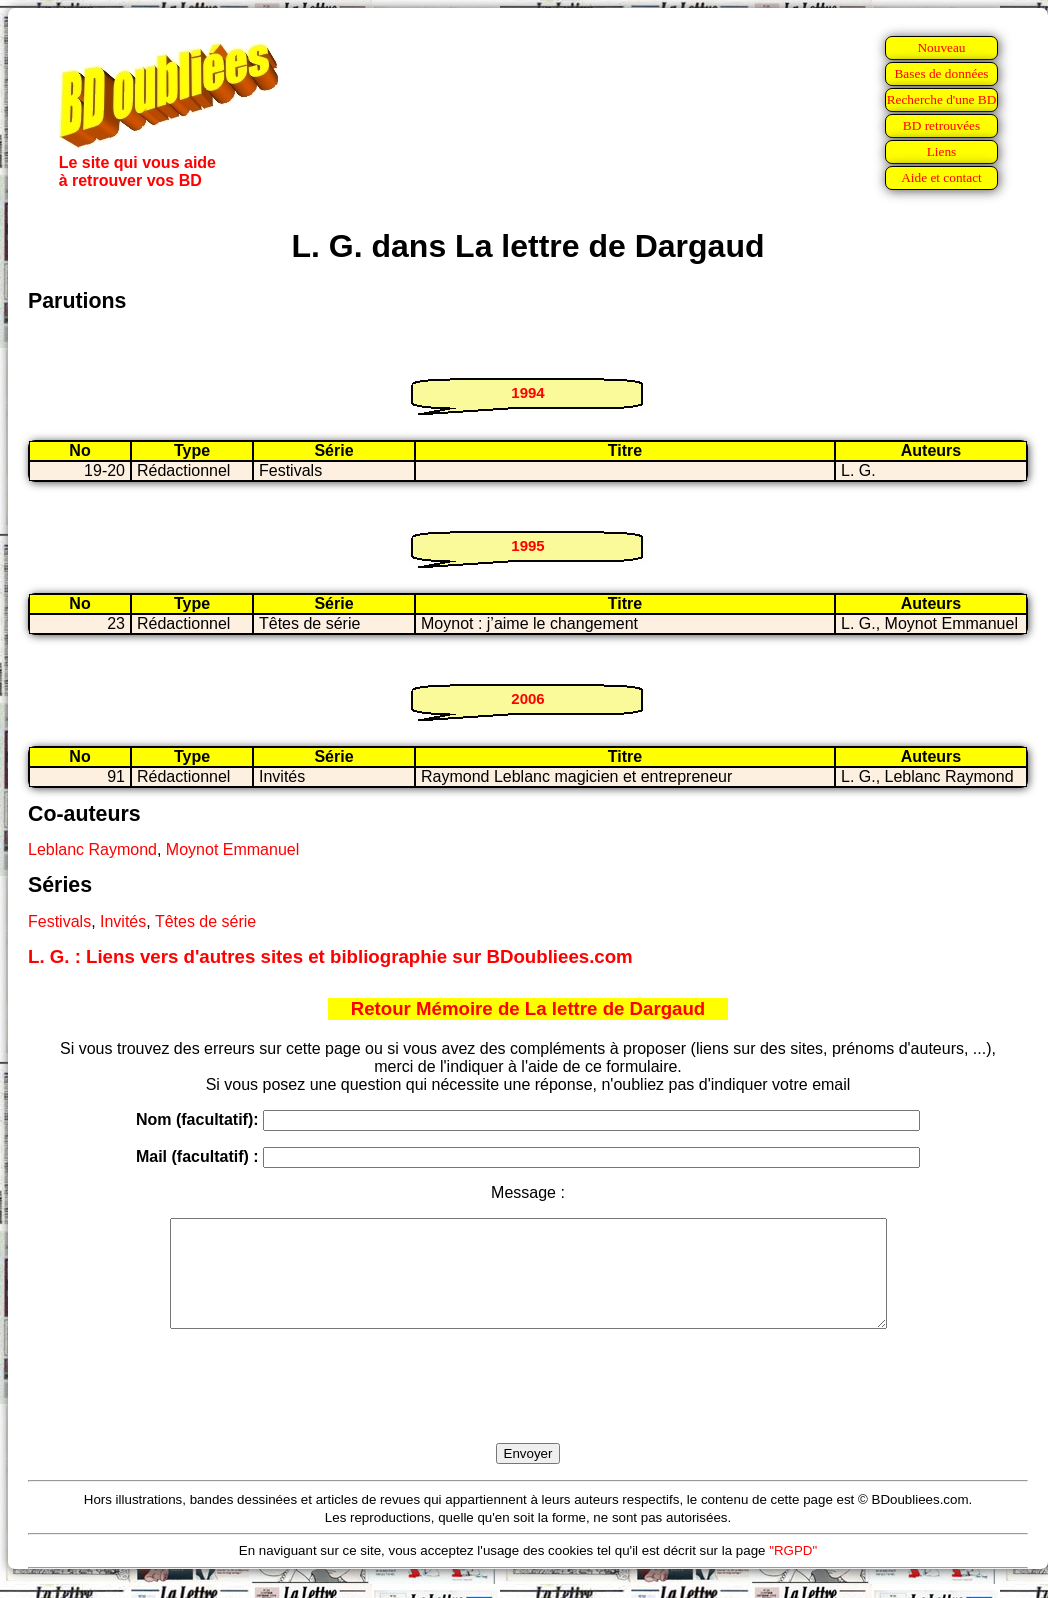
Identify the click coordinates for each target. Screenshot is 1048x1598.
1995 (527, 545)
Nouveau (941, 47)
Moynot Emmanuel (232, 849)
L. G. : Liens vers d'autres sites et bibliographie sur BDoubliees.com (330, 956)
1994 (527, 392)
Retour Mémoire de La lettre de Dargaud (528, 1008)
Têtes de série (205, 921)
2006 (527, 698)
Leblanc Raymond (92, 849)
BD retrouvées (941, 125)
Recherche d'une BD (942, 99)
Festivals (59, 921)
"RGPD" (793, 1571)
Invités (123, 921)
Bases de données (941, 73)
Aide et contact (941, 177)
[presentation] (528, 1409)
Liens (942, 151)
